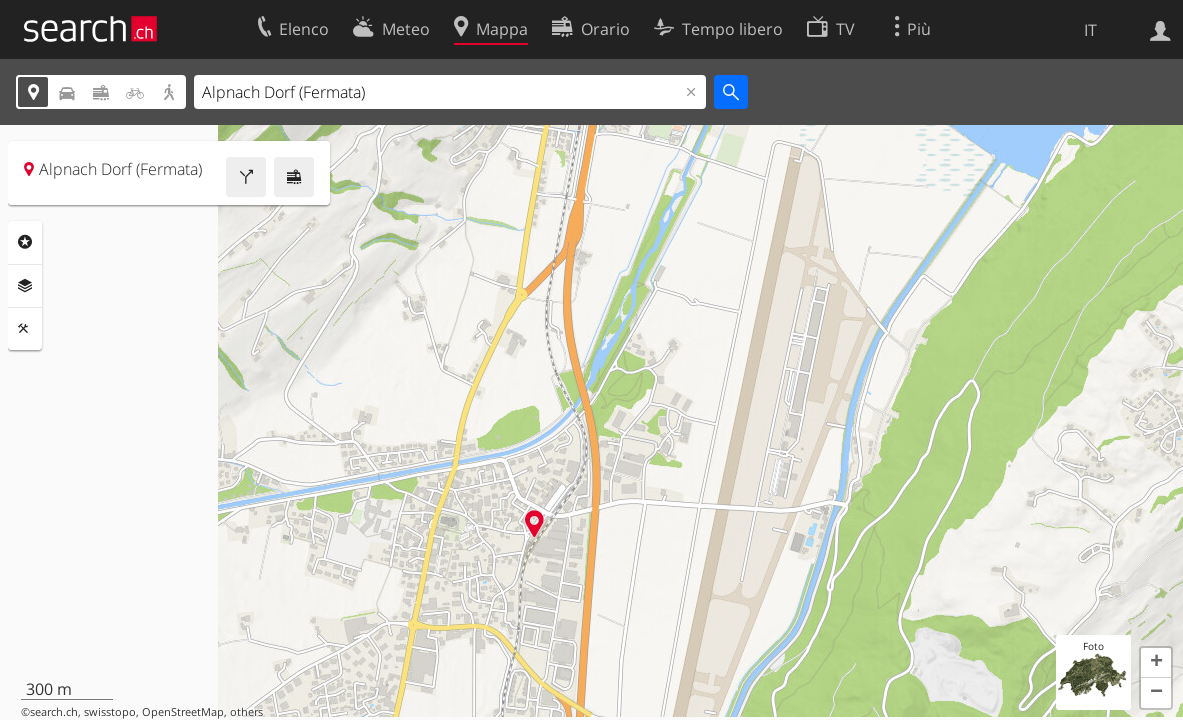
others (246, 712)
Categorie (25, 242)
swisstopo (110, 712)
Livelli (25, 286)
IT (1090, 30)
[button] (1156, 663)
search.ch (54, 712)
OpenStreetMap (183, 712)
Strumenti (25, 329)
